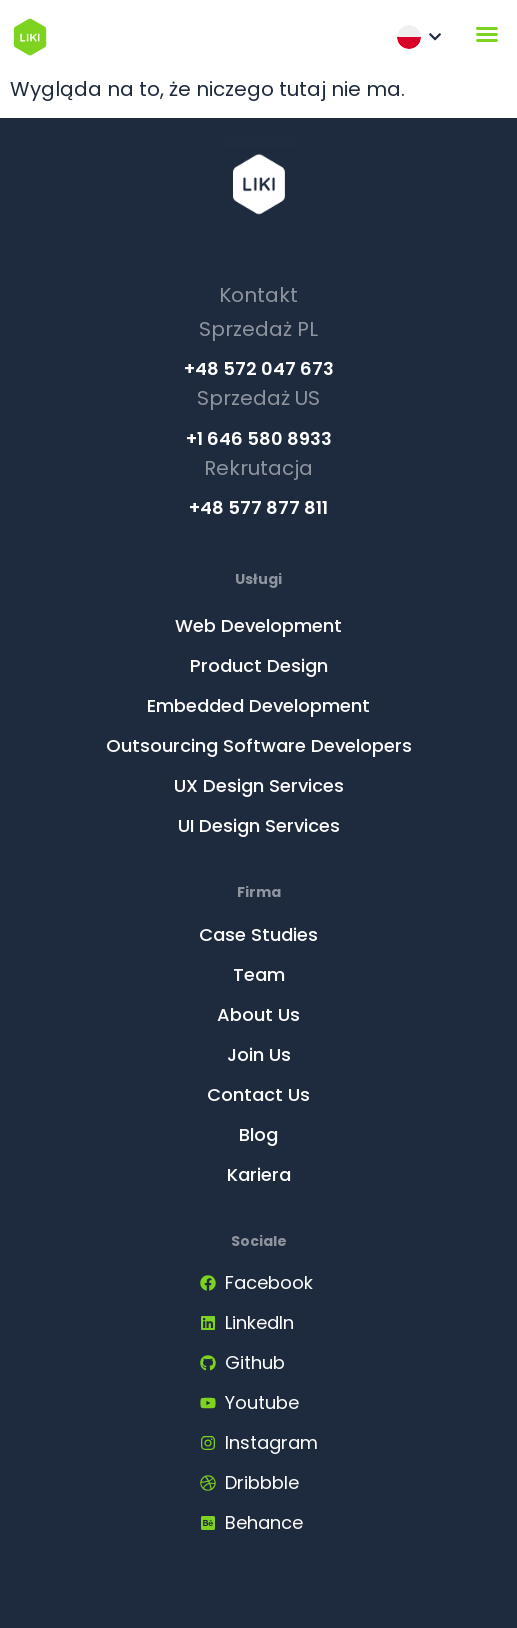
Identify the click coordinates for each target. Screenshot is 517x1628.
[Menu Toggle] (487, 34)
